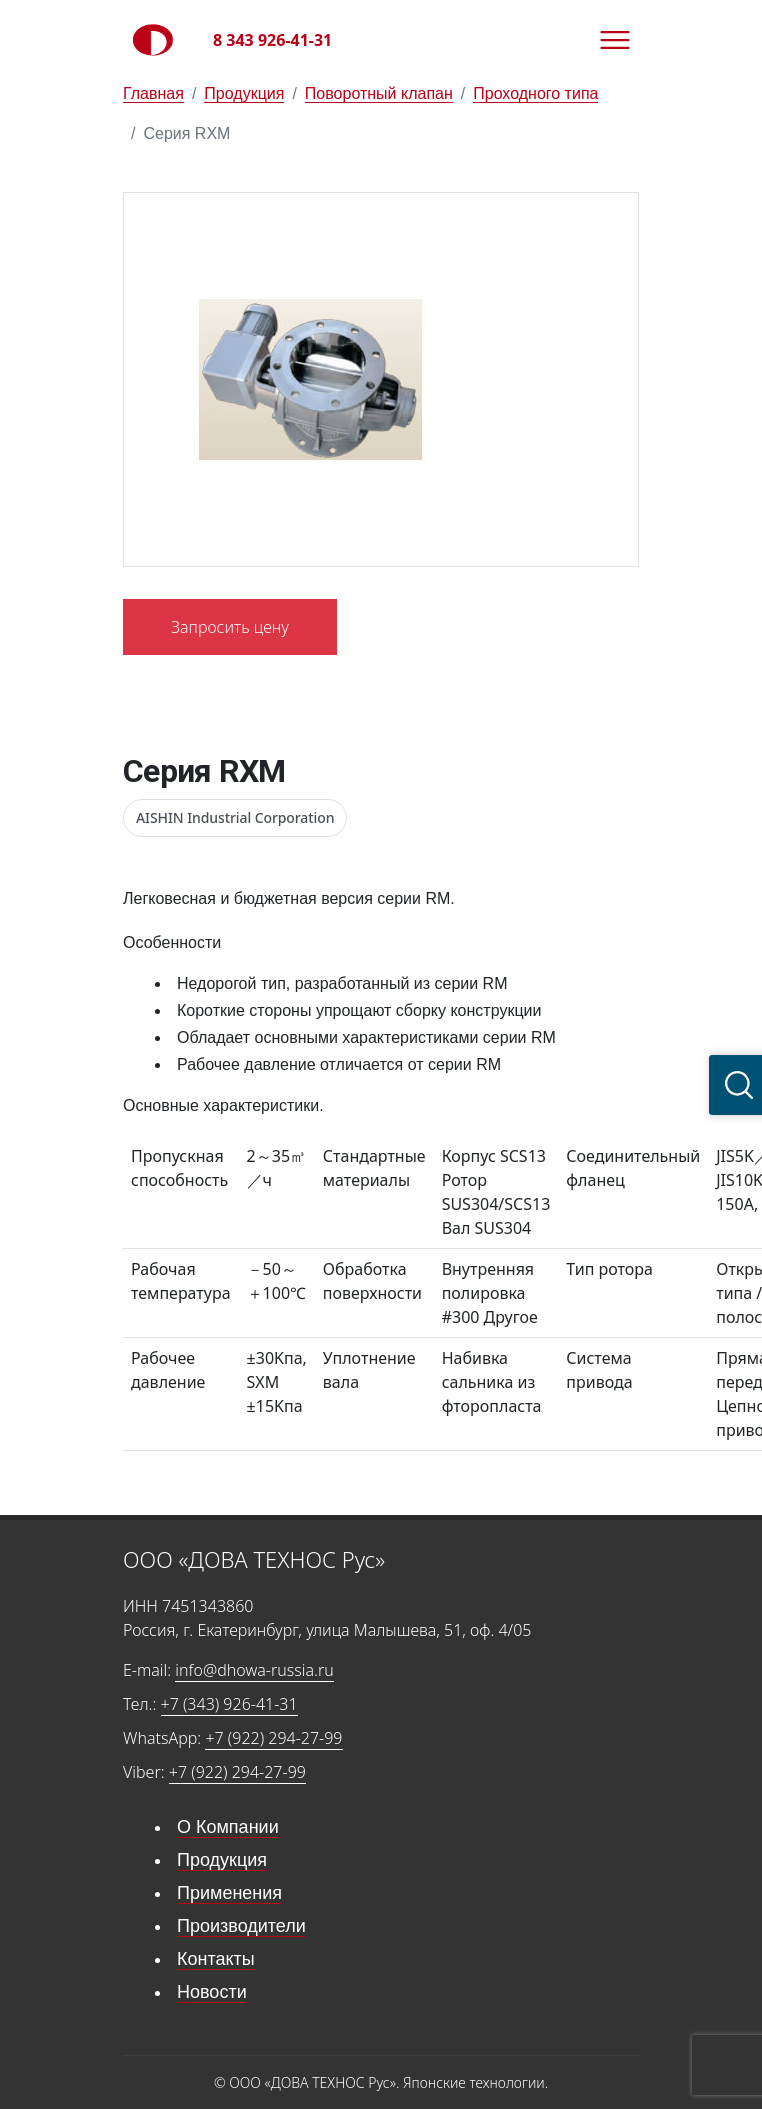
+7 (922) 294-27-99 (273, 1738)
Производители (241, 1926)
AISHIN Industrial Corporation (235, 817)
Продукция (244, 93)
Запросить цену (230, 627)
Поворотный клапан (379, 93)
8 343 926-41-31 (272, 40)
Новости (212, 1992)
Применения (229, 1893)
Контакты (216, 1959)
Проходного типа (535, 93)
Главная (153, 93)
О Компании (228, 1827)
